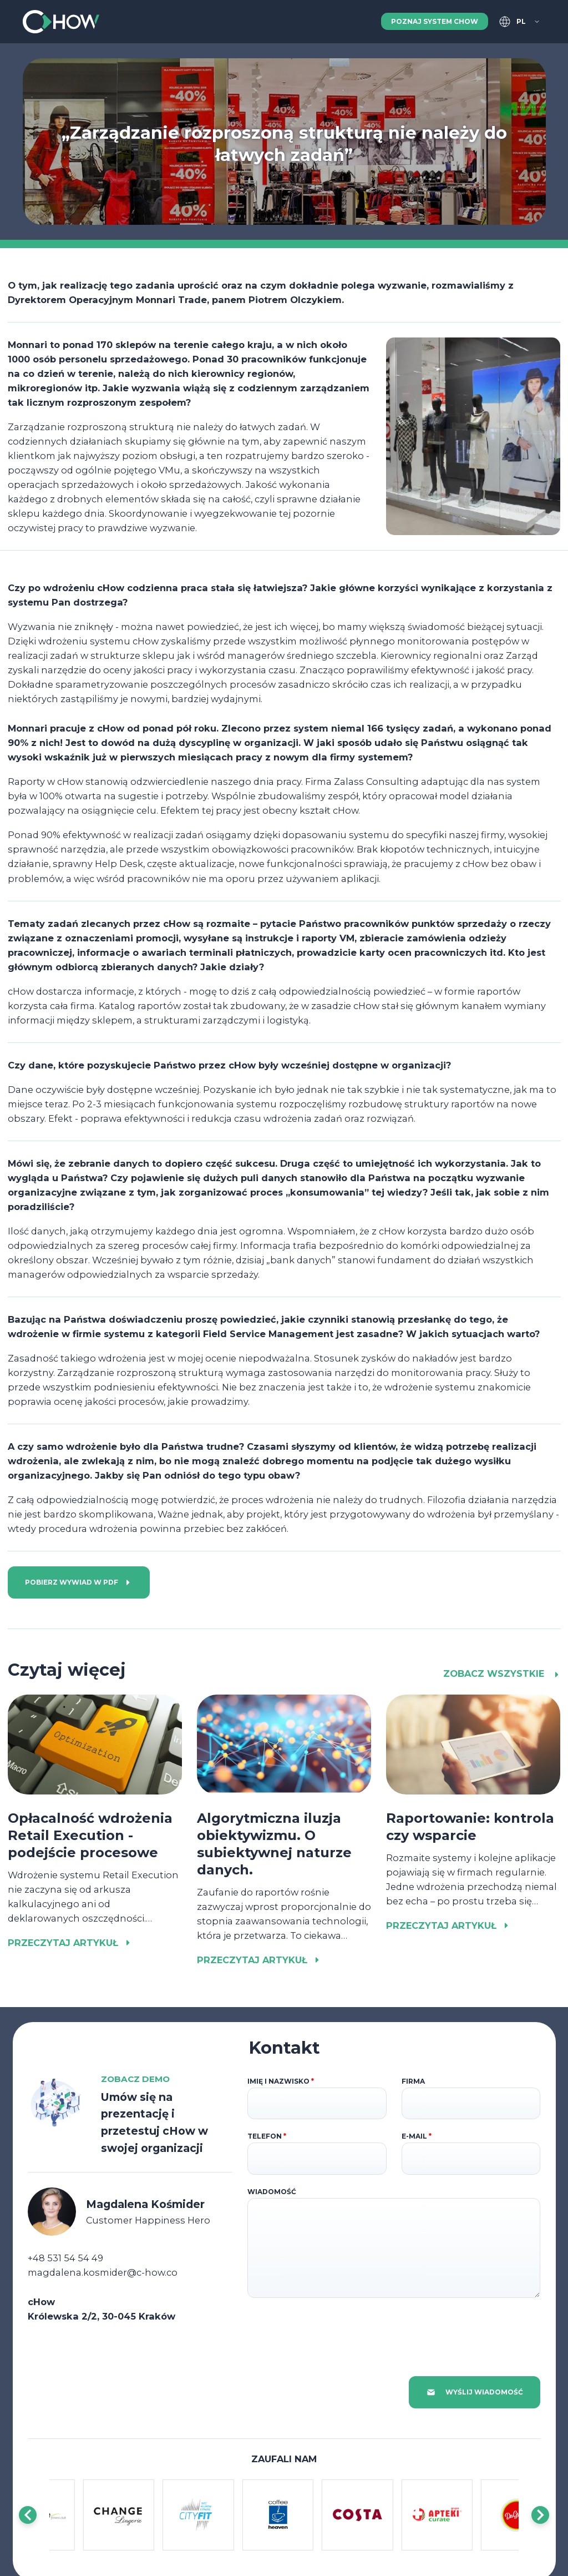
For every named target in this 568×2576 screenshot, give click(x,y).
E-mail (417, 2136)
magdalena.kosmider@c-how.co (103, 2272)
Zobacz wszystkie (502, 1673)
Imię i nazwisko (280, 2081)
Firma (413, 2081)
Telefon (266, 2136)
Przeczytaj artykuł (70, 1942)
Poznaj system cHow (434, 21)
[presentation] (331, 2329)
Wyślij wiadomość (475, 2392)
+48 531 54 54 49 (65, 2258)
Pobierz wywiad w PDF (78, 1582)
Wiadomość (271, 2191)
